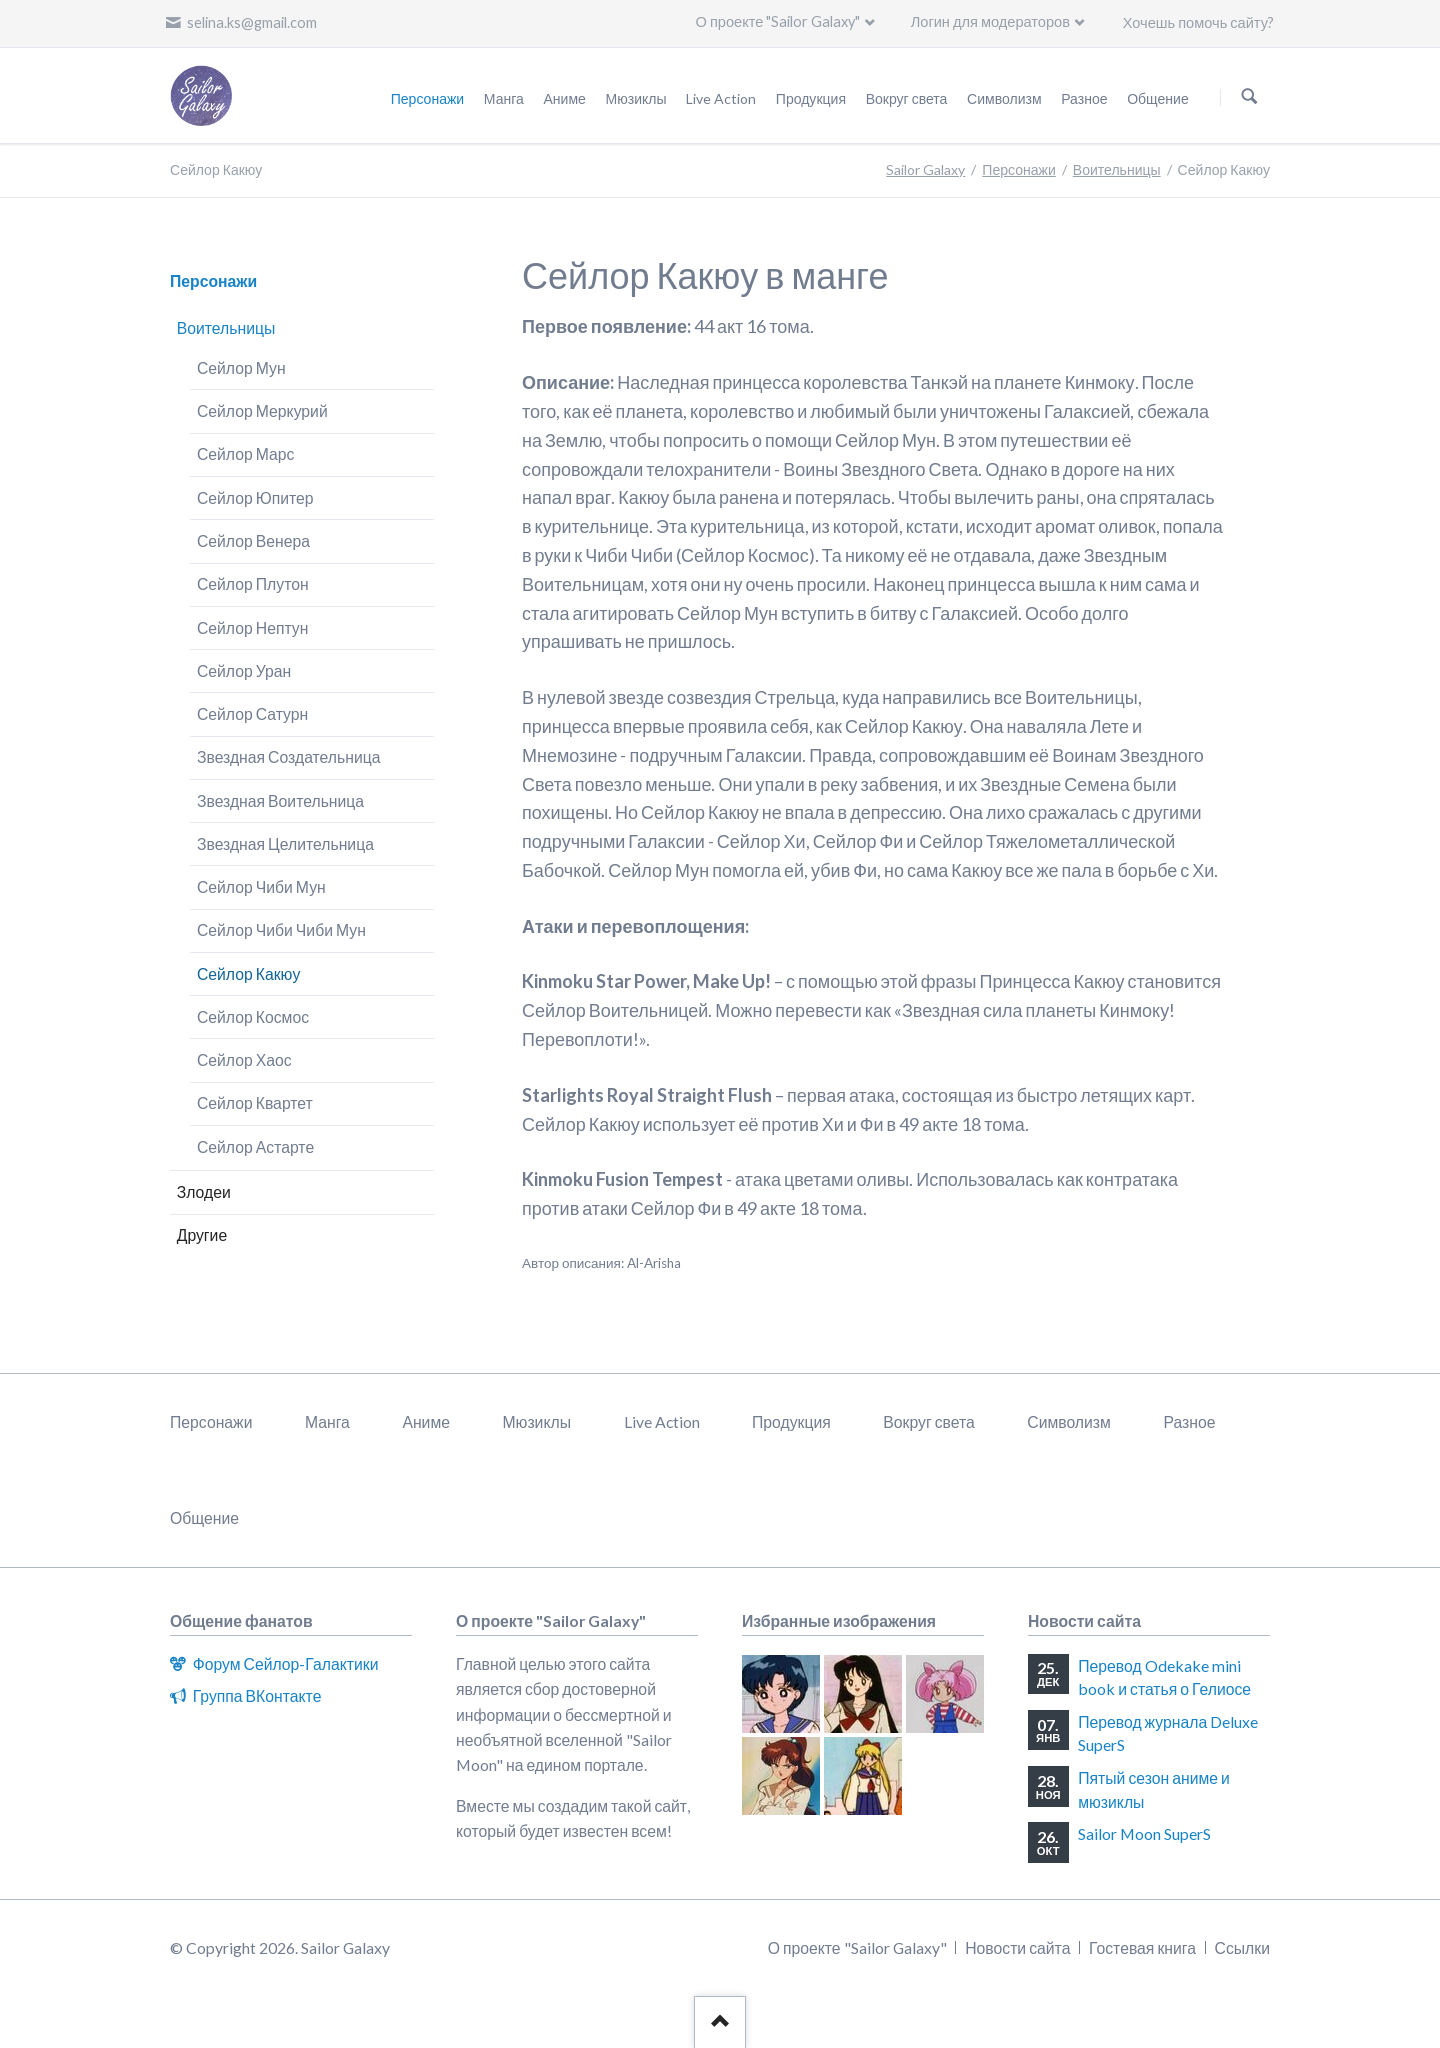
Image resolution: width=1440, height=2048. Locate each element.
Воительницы (1117, 169)
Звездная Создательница (289, 756)
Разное (1189, 1421)
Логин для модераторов (990, 21)
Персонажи (1018, 169)
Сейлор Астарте (255, 1146)
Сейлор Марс (246, 453)
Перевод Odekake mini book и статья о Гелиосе (1164, 1677)
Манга (327, 1421)
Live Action (662, 1421)
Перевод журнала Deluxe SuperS (1168, 1733)
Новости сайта (1017, 1947)
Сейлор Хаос (244, 1059)
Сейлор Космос (253, 1016)
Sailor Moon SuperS (1144, 1833)
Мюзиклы (536, 1421)
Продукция (791, 1421)
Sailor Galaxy (925, 169)
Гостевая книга (1142, 1947)
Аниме (426, 1421)
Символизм (1069, 1421)
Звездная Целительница (285, 843)
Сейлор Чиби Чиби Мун (281, 929)
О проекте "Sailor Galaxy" (778, 21)
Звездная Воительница (280, 800)
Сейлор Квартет (255, 1102)
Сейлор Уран (244, 670)
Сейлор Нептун (252, 627)
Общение (204, 1517)
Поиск (1249, 96)
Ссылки (1242, 1947)
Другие (202, 1234)
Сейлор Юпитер (255, 497)
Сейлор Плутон (253, 583)
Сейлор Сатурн (252, 713)
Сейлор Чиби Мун (261, 886)
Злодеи (204, 1191)
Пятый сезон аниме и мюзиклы (1154, 1789)
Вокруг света (928, 1421)
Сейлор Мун (241, 367)
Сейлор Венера (253, 540)
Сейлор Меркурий (262, 410)
